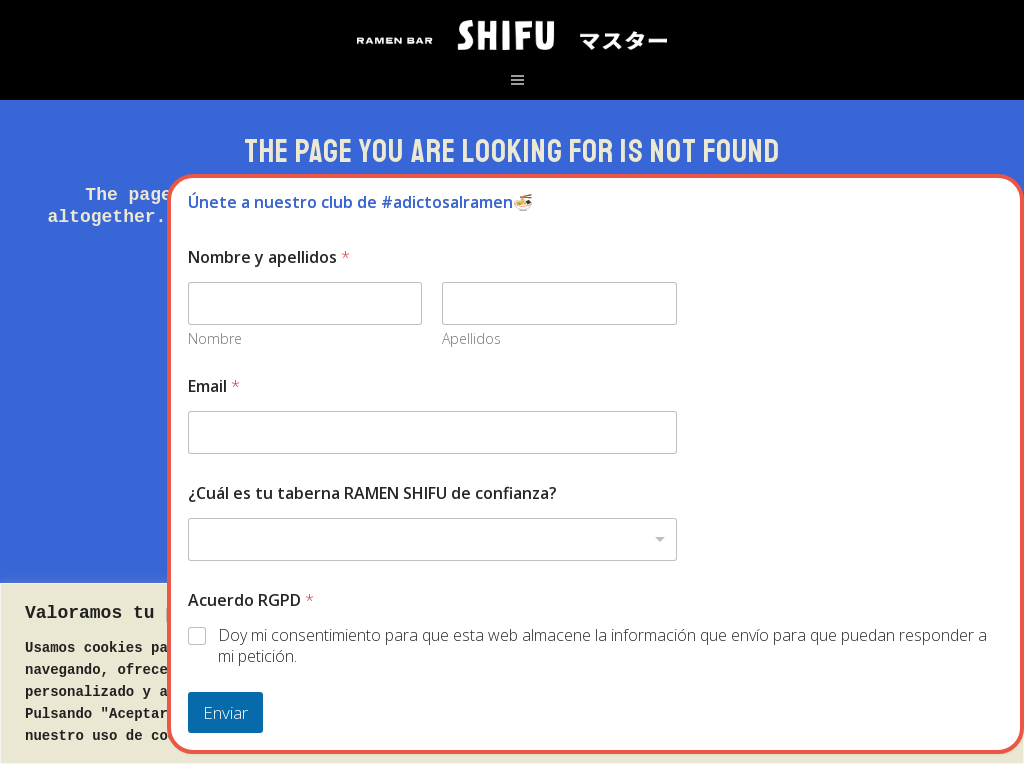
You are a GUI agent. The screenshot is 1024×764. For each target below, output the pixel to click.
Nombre (215, 338)
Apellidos (472, 338)
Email (214, 386)
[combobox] (432, 539)
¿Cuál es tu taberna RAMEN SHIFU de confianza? (372, 493)
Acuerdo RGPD (251, 600)
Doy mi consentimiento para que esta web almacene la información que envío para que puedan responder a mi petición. (602, 646)
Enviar (225, 712)
